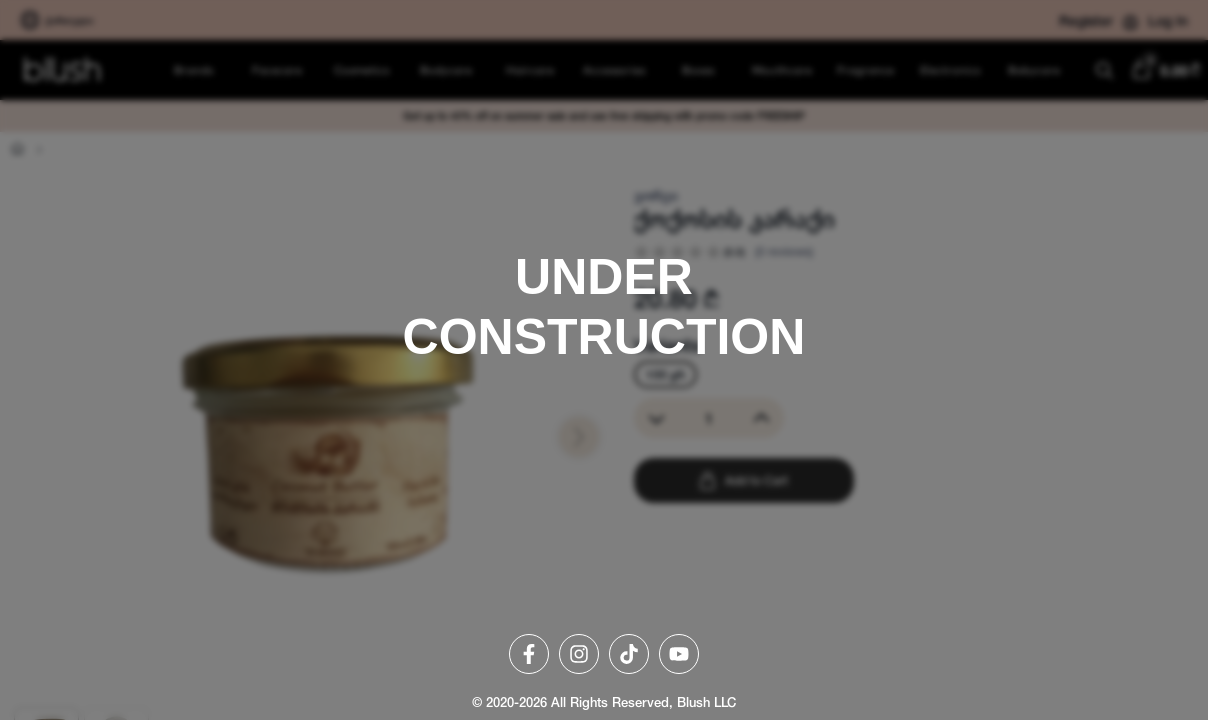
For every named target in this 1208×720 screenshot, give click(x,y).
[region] (604, 360)
